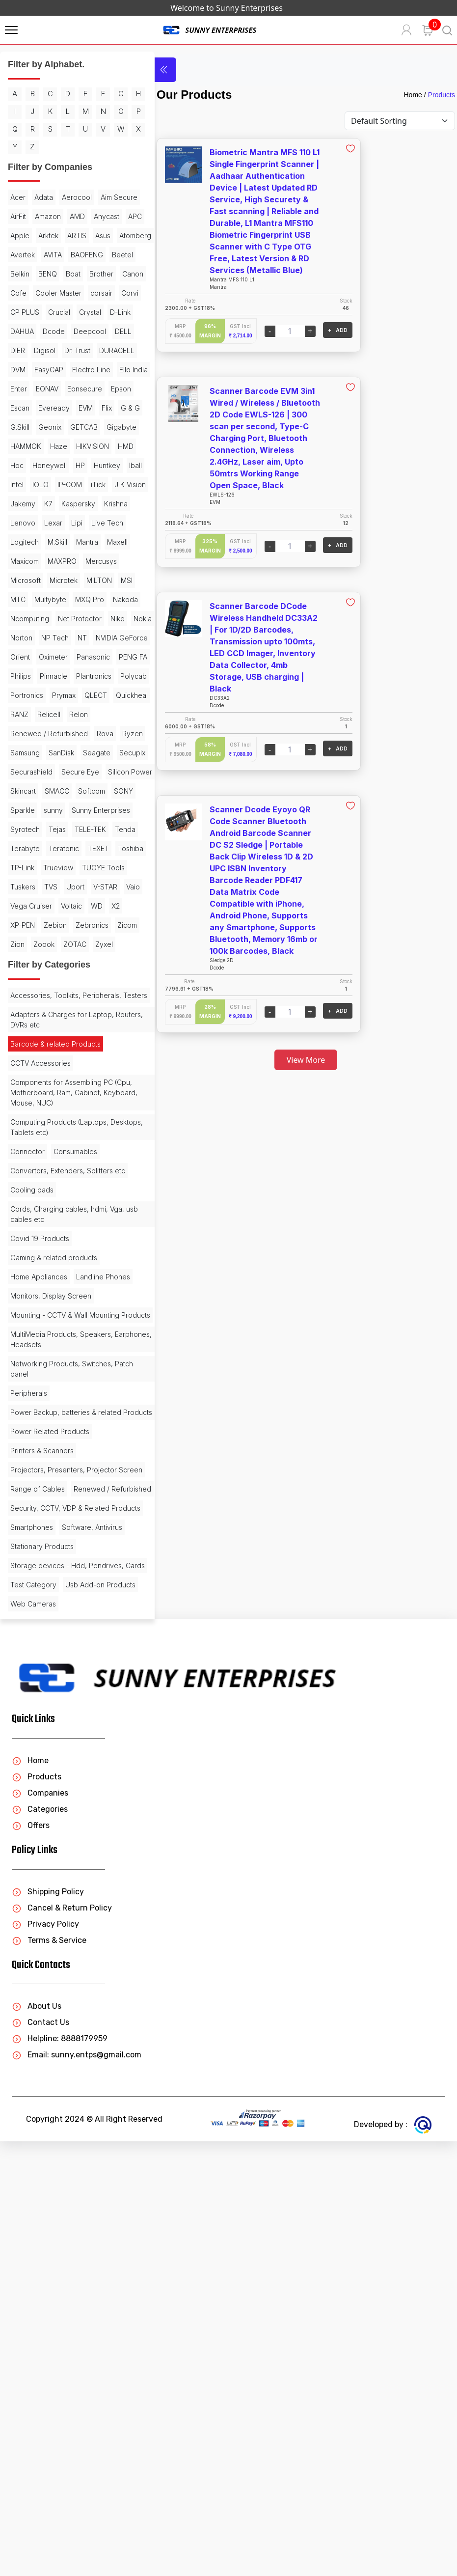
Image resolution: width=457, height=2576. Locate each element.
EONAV (21, 483)
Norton (21, 789)
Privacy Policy (45, 2358)
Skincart (76, 1000)
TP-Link (57, 1115)
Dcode (21, 406)
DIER (17, 425)
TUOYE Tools (31, 1134)
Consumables (75, 1447)
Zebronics (92, 1192)
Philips (20, 847)
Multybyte (105, 732)
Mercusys (26, 713)
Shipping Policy (48, 2326)
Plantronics (93, 847)
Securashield (31, 981)
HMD (86, 559)
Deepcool (57, 406)
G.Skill (47, 521)
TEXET (98, 1096)
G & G (19, 521)
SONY (89, 1019)
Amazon (94, 234)
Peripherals (28, 1729)
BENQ (19, 330)
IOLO (40, 598)
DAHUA (82, 387)
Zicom (20, 1211)
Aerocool (77, 215)
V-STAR (49, 1153)
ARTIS (48, 272)
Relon (51, 904)
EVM (86, 502)
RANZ (91, 885)
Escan (19, 502)
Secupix (60, 962)
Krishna (65, 636)
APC (75, 253)
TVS (102, 1134)
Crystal (21, 387)
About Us (36, 2440)
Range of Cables (37, 1845)
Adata (43, 215)
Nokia (95, 770)
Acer (18, 215)
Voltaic (71, 1172)
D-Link (51, 387)
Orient (81, 808)
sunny (53, 1038)
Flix (107, 502)
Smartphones (31, 1913)
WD (97, 1172)
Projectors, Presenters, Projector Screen (63, 1821)
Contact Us (40, 2457)
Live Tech (73, 655)
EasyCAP (93, 445)
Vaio (77, 1153)
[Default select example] (400, 120)
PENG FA (104, 828)
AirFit (64, 234)
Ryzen (20, 943)
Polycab (23, 866)
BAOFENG (26, 310)
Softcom (57, 1019)
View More (290, 1059)
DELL (90, 406)
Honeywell (27, 579)
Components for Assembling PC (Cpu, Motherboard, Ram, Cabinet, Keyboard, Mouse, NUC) (65, 1388)
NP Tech (55, 789)
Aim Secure (28, 234)
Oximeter (24, 828)
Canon (104, 330)
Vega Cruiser (31, 1172)
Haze (18, 559)
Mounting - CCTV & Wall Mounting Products (64, 1645)
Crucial (85, 368)
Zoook (72, 1211)
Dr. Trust (77, 425)
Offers (31, 2260)
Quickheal (58, 885)
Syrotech (92, 1057)
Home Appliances (38, 1583)
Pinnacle (53, 847)
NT (82, 789)
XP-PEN (22, 1192)
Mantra (87, 674)
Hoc (109, 559)
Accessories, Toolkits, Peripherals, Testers (65, 1286)
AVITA (93, 291)
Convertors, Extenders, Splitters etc (61, 1472)
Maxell (20, 694)
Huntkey (85, 579)
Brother (73, 330)
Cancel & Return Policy (62, 2342)
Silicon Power (32, 1000)
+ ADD (307, 330)
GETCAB (24, 540)
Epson (95, 483)
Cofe (18, 349)
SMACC (22, 1019)
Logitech (24, 674)
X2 (115, 1172)
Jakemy (63, 617)
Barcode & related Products (55, 1340)
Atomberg (26, 291)
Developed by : (392, 2559)
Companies (40, 2227)
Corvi (18, 368)
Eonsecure (59, 483)
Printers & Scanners (42, 1797)
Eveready (54, 502)
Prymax (99, 866)
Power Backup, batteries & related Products (65, 1753)
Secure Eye (80, 981)
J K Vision (26, 617)
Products (441, 95)
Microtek (104, 713)
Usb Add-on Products (45, 2019)
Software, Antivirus (40, 1932)
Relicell (21, 904)
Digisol (44, 425)
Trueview (93, 1115)
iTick (98, 598)
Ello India (71, 464)
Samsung (54, 943)
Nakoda (60, 751)
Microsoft (66, 713)
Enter (103, 464)
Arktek (20, 272)
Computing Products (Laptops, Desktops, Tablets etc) (59, 1423)
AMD (18, 253)
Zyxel (19, 1230)
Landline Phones (37, 1602)
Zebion (55, 1192)
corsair (101, 349)
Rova (105, 923)
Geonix (77, 521)
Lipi (43, 655)
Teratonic (64, 1096)
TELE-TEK (52, 1077)
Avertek (63, 291)
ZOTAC (103, 1211)
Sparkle (22, 1038)
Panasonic (64, 828)
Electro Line (29, 464)
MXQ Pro (24, 751)
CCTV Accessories (40, 1359)
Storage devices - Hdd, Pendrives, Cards (48, 1976)
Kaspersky (27, 636)
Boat (45, 330)
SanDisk (91, 943)
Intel (17, 598)
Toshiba (23, 1115)
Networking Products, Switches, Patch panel (61, 1704)
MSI (50, 732)
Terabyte (25, 1096)
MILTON (23, 732)
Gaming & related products (53, 1564)
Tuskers (74, 1134)
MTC (73, 732)
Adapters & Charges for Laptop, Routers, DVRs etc (62, 1315)
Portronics (62, 866)
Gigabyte (62, 540)
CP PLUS (50, 368)
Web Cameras (33, 2038)
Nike (70, 770)
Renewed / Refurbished (49, 923)
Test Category (33, 2000)
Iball (113, 579)
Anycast (47, 253)
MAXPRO (91, 694)
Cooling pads (32, 1496)
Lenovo (97, 636)
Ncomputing (101, 751)
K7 (88, 617)
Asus (74, 272)
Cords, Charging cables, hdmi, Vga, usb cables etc (59, 1520)
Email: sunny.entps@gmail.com (76, 2489)
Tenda (87, 1077)
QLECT (21, 885)
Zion (46, 1211)
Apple (100, 253)
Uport (19, 1153)
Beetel (62, 310)
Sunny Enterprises (39, 1057)
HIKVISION (52, 559)
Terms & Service (49, 2375)
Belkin (91, 310)
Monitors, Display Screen (50, 1621)
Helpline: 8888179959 (60, 2473)
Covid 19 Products (39, 1545)
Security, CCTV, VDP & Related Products (59, 1889)
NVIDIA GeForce (36, 808)
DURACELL (28, 445)
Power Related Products (49, 1777)
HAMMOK (100, 540)
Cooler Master (58, 349)
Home (413, 95)
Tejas (18, 1077)
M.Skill (57, 674)
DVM (62, 445)
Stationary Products (42, 1951)
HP (58, 579)
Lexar (19, 655)
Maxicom (54, 694)
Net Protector (32, 770)
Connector (27, 1447)
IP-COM (69, 598)
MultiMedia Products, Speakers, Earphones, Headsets (61, 1675)
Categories (40, 2243)
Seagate (24, 962)
